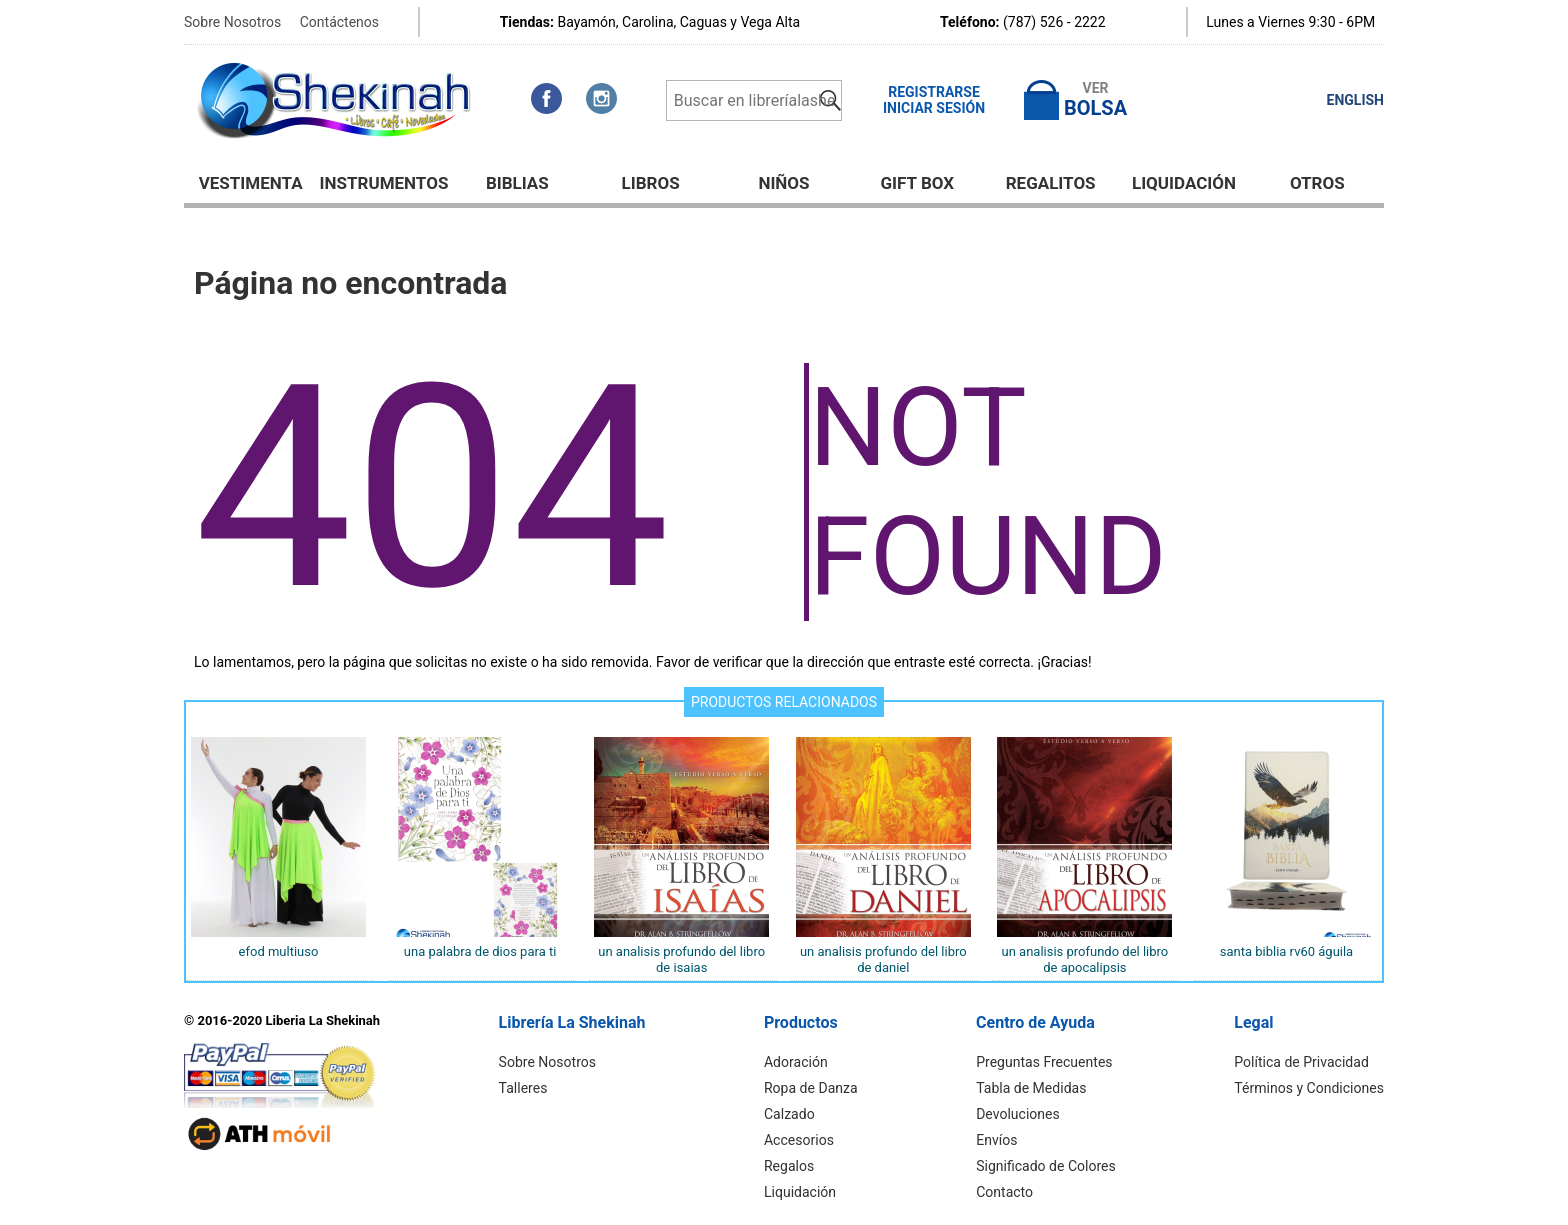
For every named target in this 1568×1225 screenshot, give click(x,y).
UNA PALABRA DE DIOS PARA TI (480, 951)
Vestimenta (251, 183)
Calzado (789, 1114)
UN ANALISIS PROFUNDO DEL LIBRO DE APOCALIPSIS (1084, 959)
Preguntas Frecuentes (1045, 1062)
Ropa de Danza (810, 1088)
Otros (1317, 183)
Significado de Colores (1046, 1166)
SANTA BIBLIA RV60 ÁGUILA (1286, 951)
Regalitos (1051, 183)
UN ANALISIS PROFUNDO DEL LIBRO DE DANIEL (883, 959)
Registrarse (934, 92)
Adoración (796, 1062)
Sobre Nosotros (232, 22)
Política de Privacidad (1302, 1062)
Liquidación (1184, 183)
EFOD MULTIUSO (279, 951)
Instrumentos (384, 183)
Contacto (1005, 1192)
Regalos (789, 1166)
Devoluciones (1018, 1114)
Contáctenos (339, 22)
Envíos (997, 1140)
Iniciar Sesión (934, 108)
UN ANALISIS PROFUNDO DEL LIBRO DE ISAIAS (681, 959)
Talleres (523, 1088)
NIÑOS (783, 183)
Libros (651, 183)
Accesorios (799, 1140)
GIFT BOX (918, 183)
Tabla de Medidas (1032, 1088)
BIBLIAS (517, 183)
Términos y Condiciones (1309, 1088)
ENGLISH (1355, 100)
